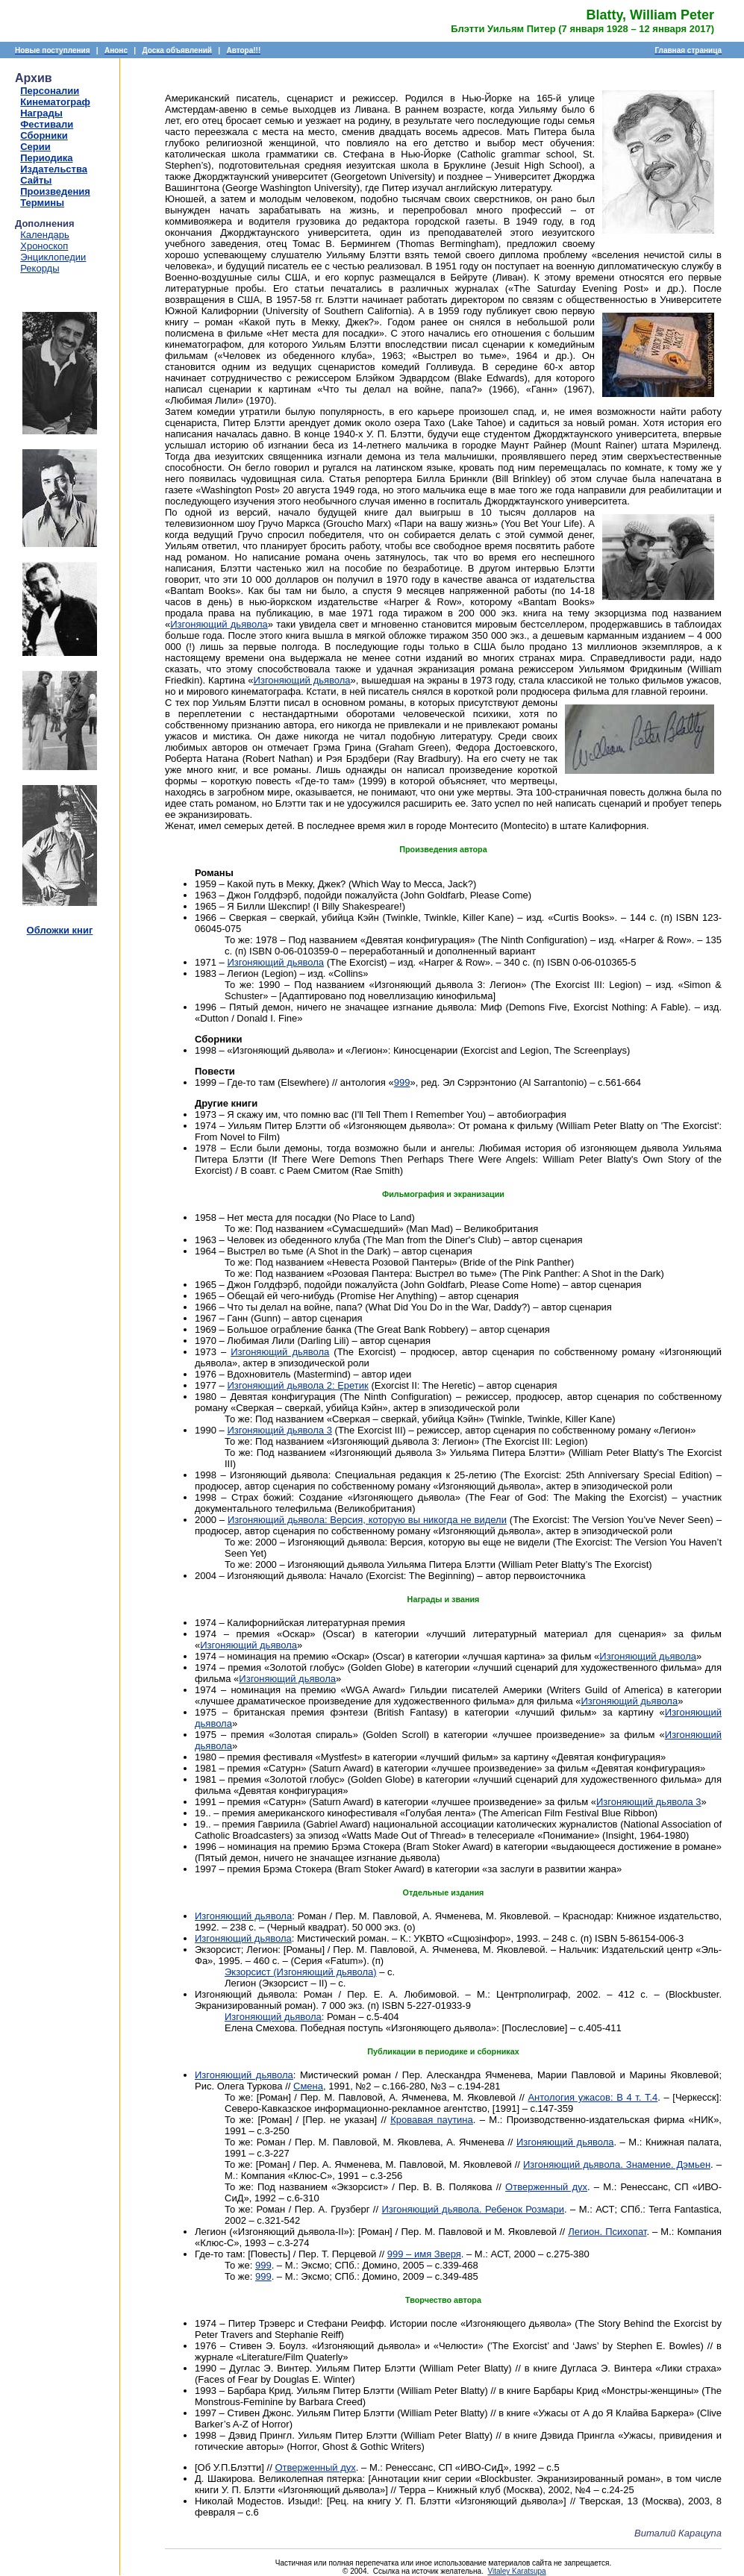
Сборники (43, 135)
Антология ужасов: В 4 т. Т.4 (592, 2097)
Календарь (44, 234)
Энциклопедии (53, 257)
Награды (41, 113)
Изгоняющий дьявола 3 (279, 1430)
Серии (35, 146)
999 (402, 1082)
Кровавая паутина (431, 2119)
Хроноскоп (44, 245)
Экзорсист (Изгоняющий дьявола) (301, 1972)
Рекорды (39, 268)
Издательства (53, 169)
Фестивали (46, 124)
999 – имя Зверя (424, 2254)
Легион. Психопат (607, 2231)
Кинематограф (55, 101)
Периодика (46, 157)
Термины (42, 202)
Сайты (35, 180)
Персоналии (49, 90)
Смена (308, 2086)
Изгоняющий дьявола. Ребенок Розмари (472, 2209)
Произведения (55, 191)
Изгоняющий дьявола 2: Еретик (297, 1385)
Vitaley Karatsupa (516, 2571)
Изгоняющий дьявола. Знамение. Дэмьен (616, 2164)
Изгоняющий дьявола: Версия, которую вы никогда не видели (367, 1519)
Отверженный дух (546, 2186)
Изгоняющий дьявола (218, 624)
